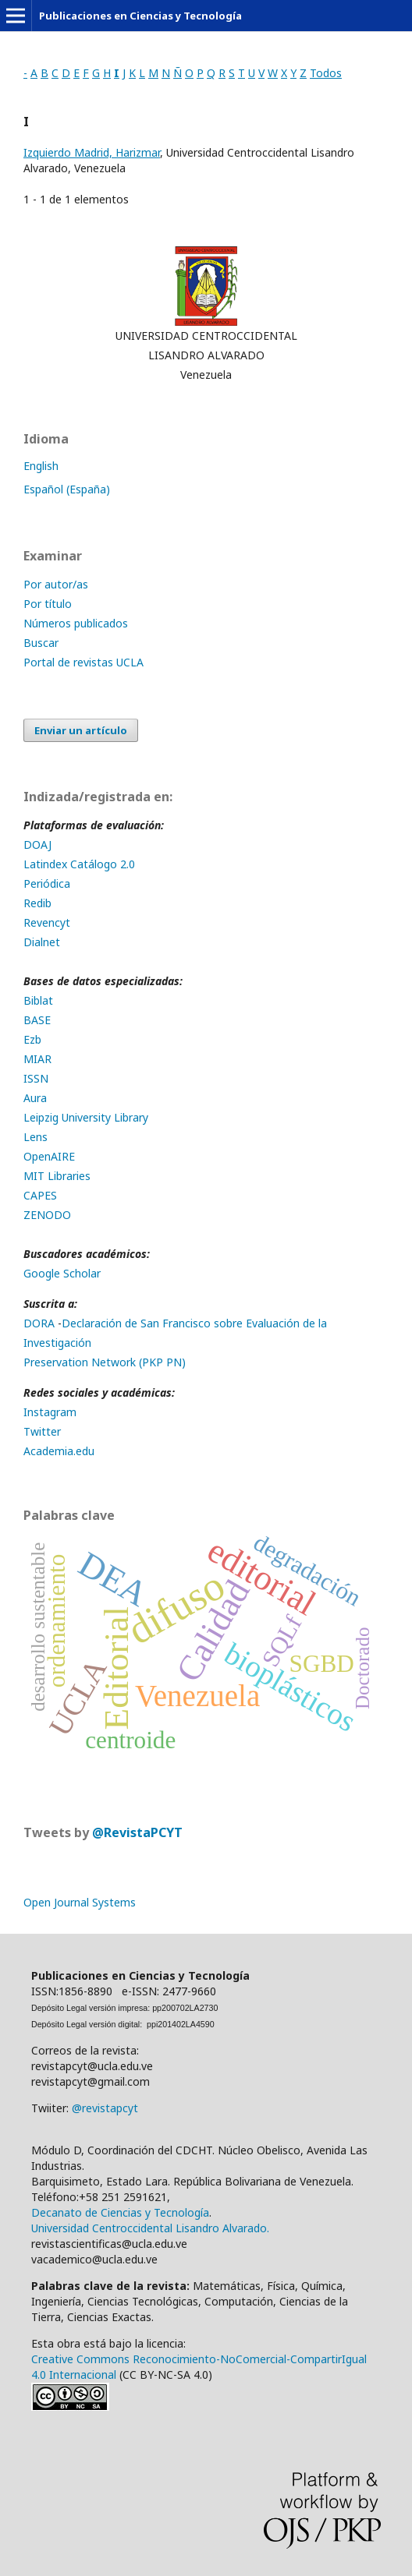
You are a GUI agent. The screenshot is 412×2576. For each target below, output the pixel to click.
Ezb (32, 1039)
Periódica (46, 883)
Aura (35, 1097)
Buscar (41, 642)
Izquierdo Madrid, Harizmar (91, 152)
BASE (37, 1019)
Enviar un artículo (80, 730)
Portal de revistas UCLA (83, 662)
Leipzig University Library (85, 1117)
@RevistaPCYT (137, 1832)
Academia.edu (58, 1450)
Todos (326, 72)
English (41, 465)
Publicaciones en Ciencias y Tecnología (140, 16)
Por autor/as (55, 584)
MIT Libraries (57, 1175)
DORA (39, 1323)
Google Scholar (62, 1273)
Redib (39, 903)
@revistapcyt (105, 2108)
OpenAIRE (49, 1156)
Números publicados (75, 623)
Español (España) (66, 489)
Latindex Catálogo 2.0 (79, 864)
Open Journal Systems (79, 1902)
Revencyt (46, 922)
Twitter (42, 1431)
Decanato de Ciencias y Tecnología (120, 2212)
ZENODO (47, 1214)
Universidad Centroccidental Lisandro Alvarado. (150, 2228)
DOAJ (39, 844)
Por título (47, 603)
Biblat (38, 1000)
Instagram (49, 1412)
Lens (35, 1136)
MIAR (37, 1058)
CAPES (40, 1195)
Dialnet (41, 942)
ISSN (35, 1078)
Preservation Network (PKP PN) (104, 1362)
